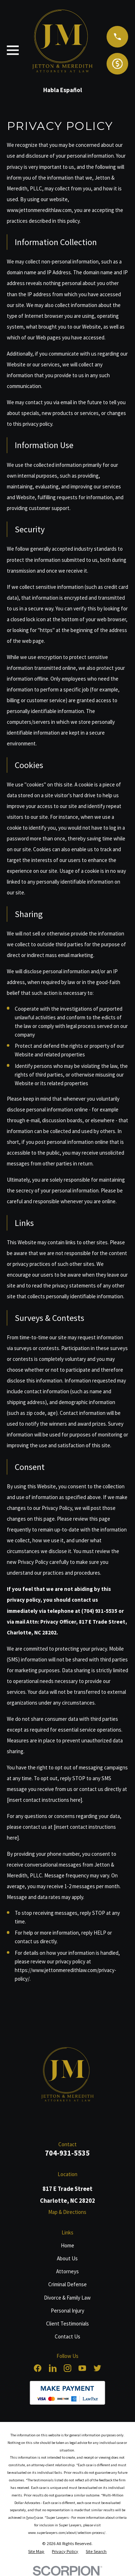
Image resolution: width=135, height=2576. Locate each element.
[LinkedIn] (53, 2368)
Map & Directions (67, 2212)
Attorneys (67, 2271)
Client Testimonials (67, 2323)
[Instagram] (67, 2368)
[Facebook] (37, 2368)
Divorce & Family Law (67, 2297)
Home (67, 2245)
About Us (67, 2258)
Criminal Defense (67, 2284)
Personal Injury (67, 2310)
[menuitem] (36, 2551)
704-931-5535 (67, 2153)
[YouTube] (82, 2368)
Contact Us (67, 2336)
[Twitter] (97, 2368)
